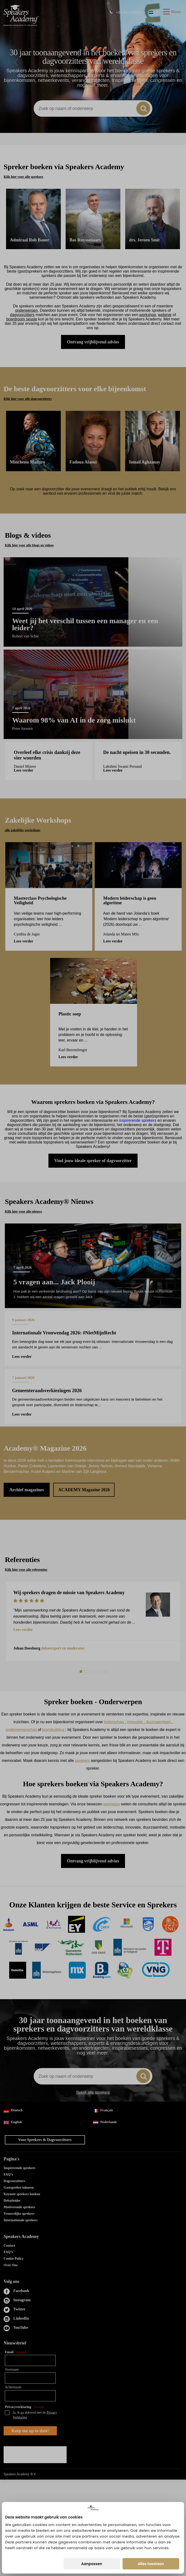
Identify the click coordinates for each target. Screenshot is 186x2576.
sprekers (82, 1760)
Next (170, 62)
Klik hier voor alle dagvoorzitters (28, 399)
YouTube (20, 2327)
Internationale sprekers (21, 2220)
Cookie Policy (13, 2258)
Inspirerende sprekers (19, 2168)
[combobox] (93, 108)
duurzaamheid (158, 1722)
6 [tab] (105, 1671)
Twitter (19, 2309)
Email (15, 2352)
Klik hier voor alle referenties (26, 1569)
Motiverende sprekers (19, 2207)
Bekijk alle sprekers (93, 2092)
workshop (147, 315)
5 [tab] (100, 1671)
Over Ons (11, 2265)
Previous (15, 62)
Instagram (22, 2300)
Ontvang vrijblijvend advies (93, 342)
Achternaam (13, 2387)
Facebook (21, 2291)
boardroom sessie (21, 319)
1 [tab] (81, 1671)
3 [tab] (91, 1671)
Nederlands (105, 2122)
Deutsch (13, 2110)
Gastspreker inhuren (19, 2187)
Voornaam (12, 2369)
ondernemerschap (22, 1730)
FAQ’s (8, 2174)
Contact (9, 2245)
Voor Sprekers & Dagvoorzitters (45, 2140)
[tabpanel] (93, 1621)
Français (103, 2110)
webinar (165, 315)
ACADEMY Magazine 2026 (84, 1489)
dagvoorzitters (22, 315)
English (13, 2122)
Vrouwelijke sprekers (19, 2213)
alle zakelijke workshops (22, 830)
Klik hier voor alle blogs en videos (29, 545)
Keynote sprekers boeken (22, 2194)
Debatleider (12, 2200)
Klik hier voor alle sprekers (23, 177)
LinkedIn (21, 2318)
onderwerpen (26, 310)
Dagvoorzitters (14, 2181)
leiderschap (114, 1722)
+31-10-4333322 (129, 12)
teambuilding (53, 1730)
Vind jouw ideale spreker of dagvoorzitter (93, 1160)
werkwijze (112, 1804)
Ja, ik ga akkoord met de (35, 2415)
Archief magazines (26, 1489)
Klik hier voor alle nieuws (23, 1211)
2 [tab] (86, 1671)
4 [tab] (95, 1671)
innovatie (135, 1722)
